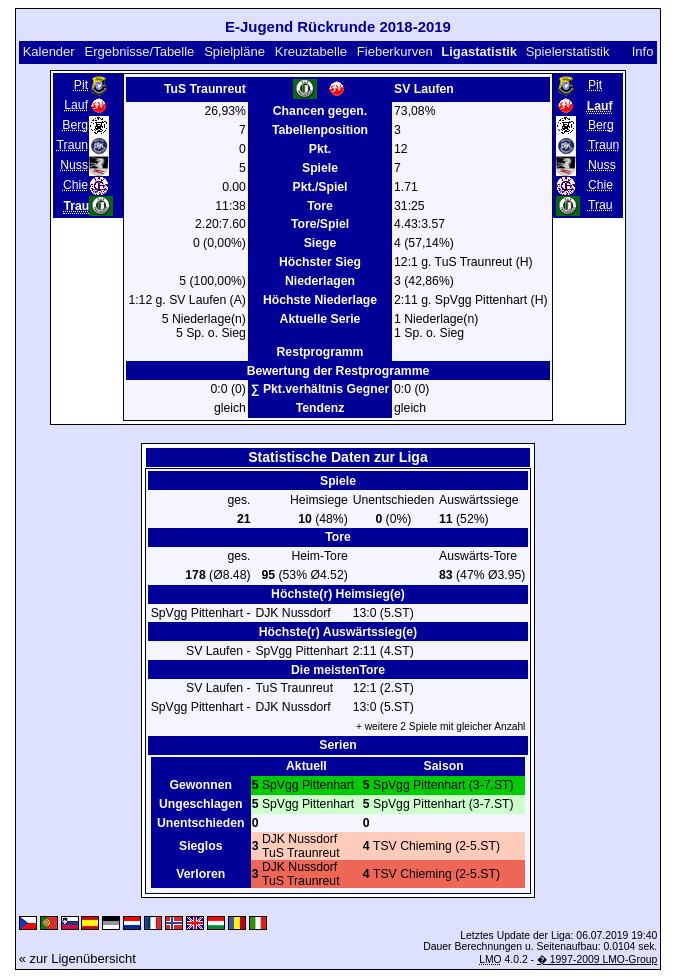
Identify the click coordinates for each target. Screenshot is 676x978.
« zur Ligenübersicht (77, 958)
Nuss (74, 165)
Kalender (49, 51)
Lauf (76, 105)
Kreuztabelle (311, 51)
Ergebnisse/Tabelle (140, 51)
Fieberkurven (395, 51)
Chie (75, 185)
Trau (600, 205)
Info (643, 51)
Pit (81, 85)
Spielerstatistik (568, 51)
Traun (72, 145)
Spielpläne (234, 51)
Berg (75, 125)
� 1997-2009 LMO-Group (597, 959)
